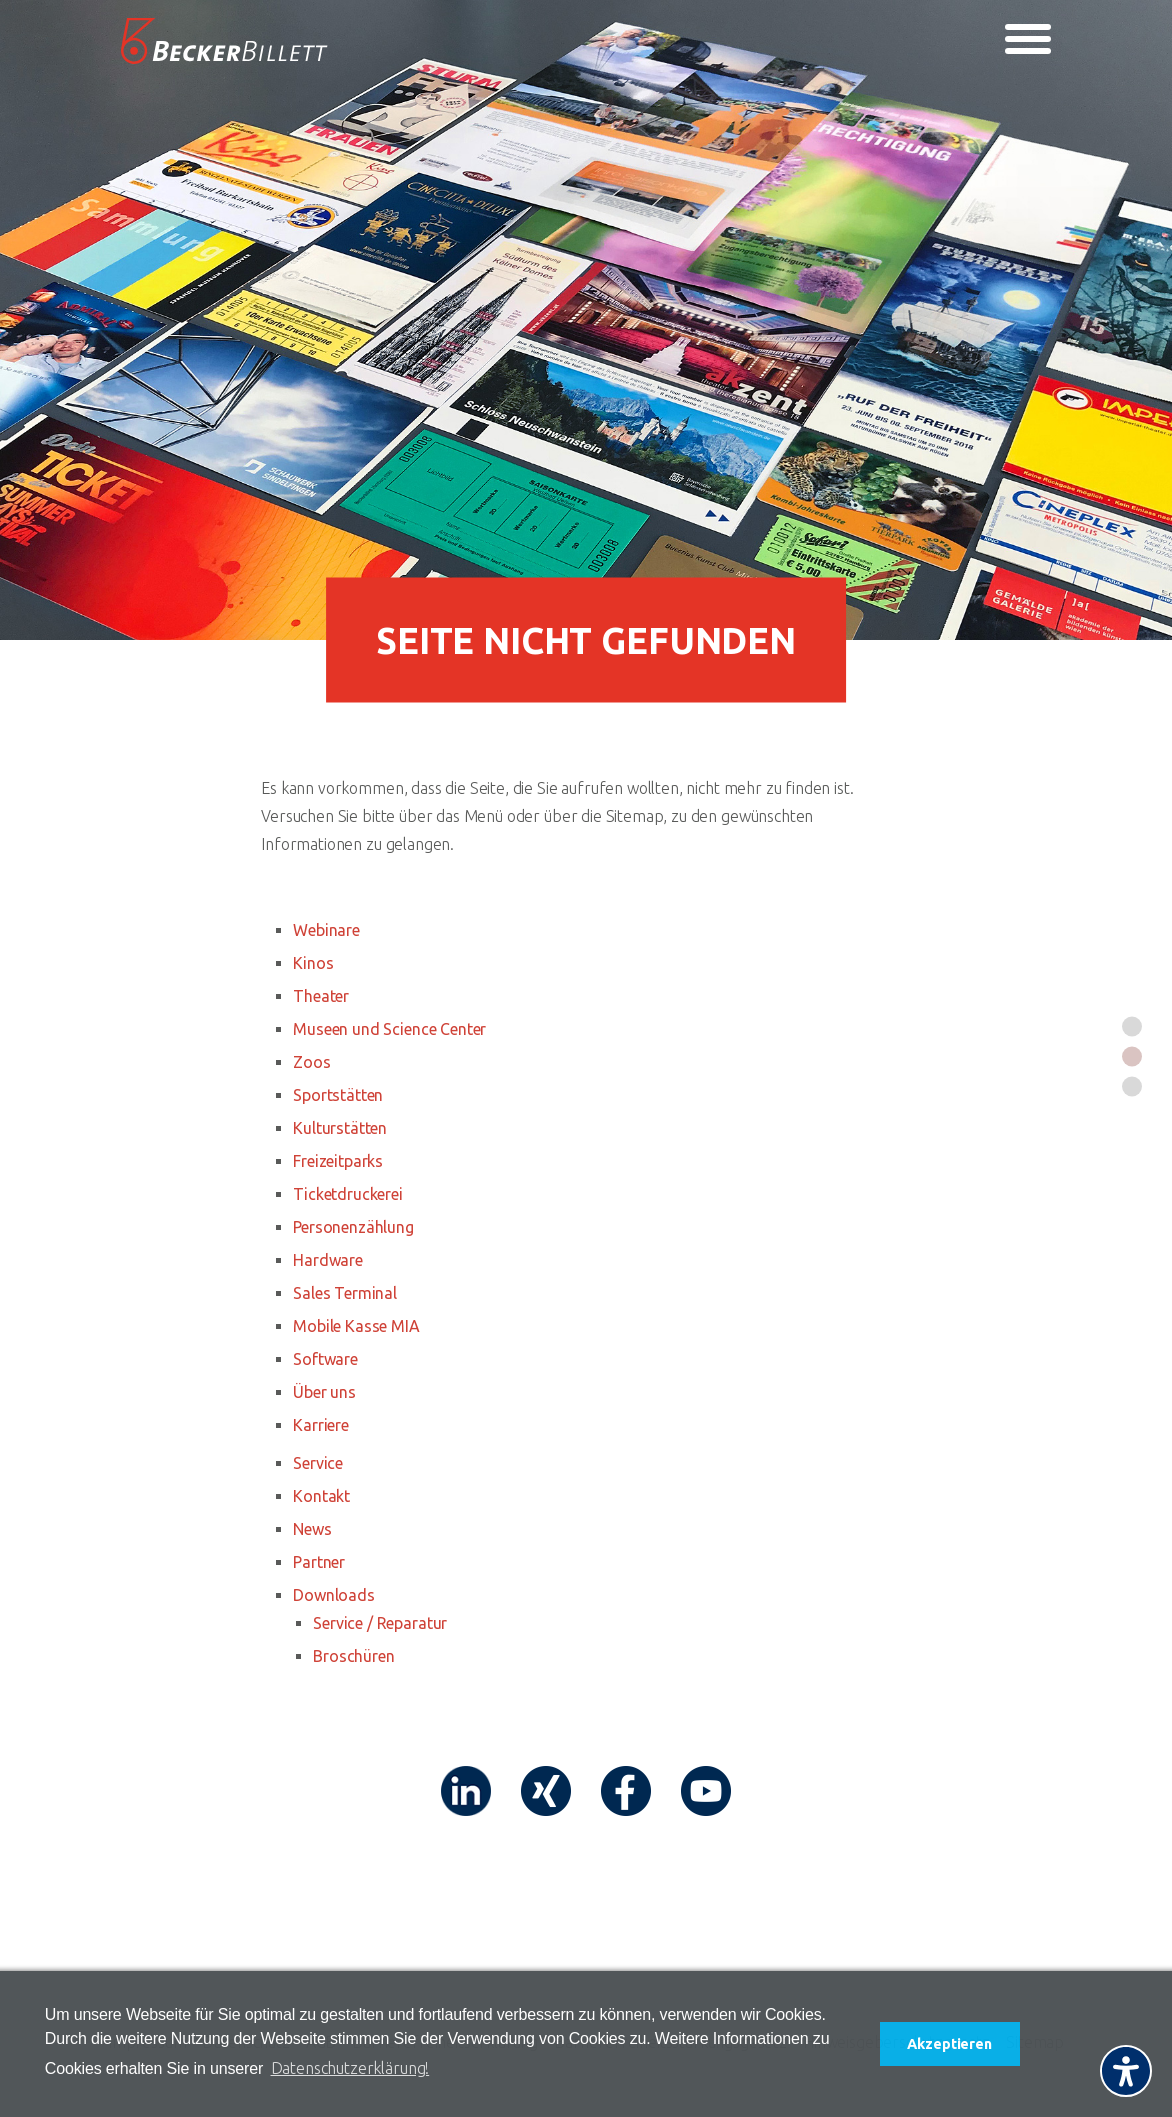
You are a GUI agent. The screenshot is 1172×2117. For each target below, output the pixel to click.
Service (318, 1463)
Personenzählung (353, 1227)
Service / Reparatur (380, 1623)
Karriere (321, 1425)
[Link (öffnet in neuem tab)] (466, 1791)
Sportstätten (338, 1095)
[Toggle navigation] (1028, 39)
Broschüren (353, 1656)
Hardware (328, 1260)
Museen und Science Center (389, 1029)
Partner (319, 1562)
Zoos (311, 1062)
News (312, 1529)
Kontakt (321, 1496)
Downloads (334, 1595)
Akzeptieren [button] (949, 2044)
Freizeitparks (338, 1161)
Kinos (313, 963)
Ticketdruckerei (348, 1194)
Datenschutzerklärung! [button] (350, 2068)
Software (325, 1359)
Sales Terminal (345, 1293)
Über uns (324, 1392)
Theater (321, 996)
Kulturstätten (340, 1128)
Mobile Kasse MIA (356, 1326)
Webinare (326, 930)
